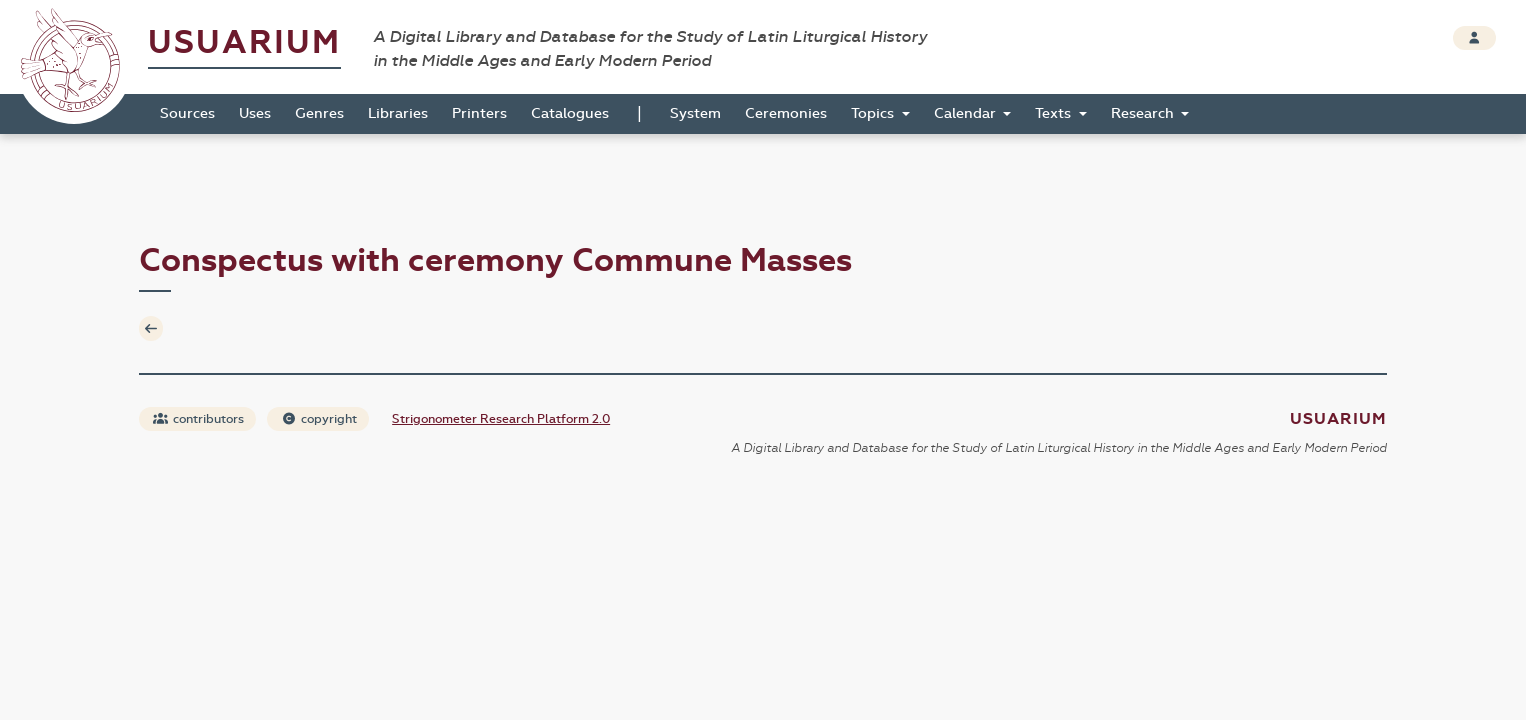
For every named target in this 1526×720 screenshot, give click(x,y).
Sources (187, 113)
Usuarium (244, 42)
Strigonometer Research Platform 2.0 (501, 419)
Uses (255, 113)
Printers (479, 113)
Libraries (398, 113)
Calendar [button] (967, 113)
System (695, 113)
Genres (319, 113)
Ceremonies (786, 113)
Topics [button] (874, 113)
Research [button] (1144, 113)
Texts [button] (1055, 113)
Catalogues (570, 113)
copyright (319, 419)
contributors (198, 419)
